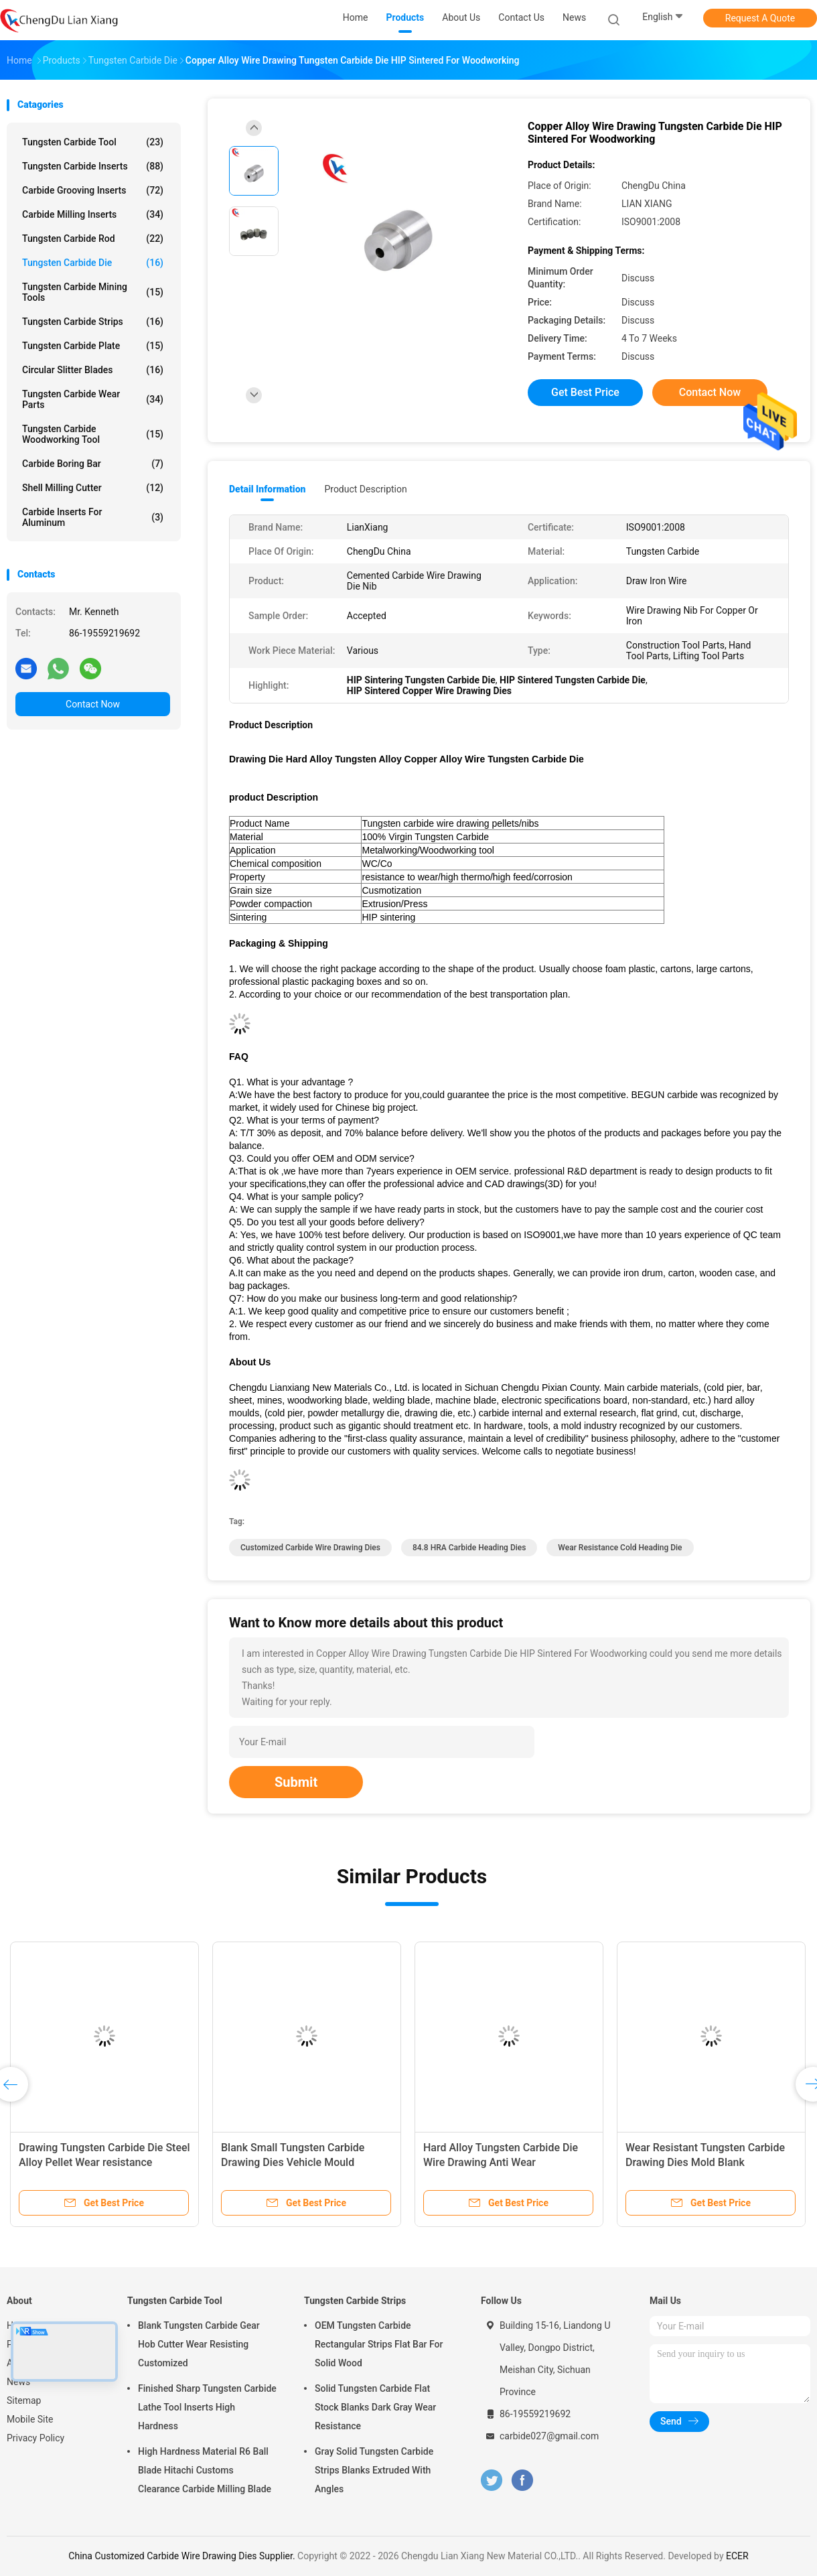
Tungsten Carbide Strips (92, 321)
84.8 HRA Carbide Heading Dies (469, 1547)
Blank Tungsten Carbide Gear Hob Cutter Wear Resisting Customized (199, 2344)
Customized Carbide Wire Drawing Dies (310, 1547)
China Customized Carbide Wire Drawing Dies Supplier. (182, 2556)
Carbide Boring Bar (92, 463)
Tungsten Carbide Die (92, 262)
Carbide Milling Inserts (92, 214)
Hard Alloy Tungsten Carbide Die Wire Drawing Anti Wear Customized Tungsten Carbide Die (504, 2162)
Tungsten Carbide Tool (92, 142)
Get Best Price (585, 392)
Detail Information (267, 489)
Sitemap (24, 2400)
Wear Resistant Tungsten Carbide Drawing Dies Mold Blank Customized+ (705, 2162)
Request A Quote (760, 18)
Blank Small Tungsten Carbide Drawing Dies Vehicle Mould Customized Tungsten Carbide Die (302, 2162)
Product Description (365, 489)
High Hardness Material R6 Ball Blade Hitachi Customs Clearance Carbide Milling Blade (204, 2470)
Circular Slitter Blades (92, 370)
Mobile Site (30, 2419)
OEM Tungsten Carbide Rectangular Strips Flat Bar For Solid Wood (379, 2344)
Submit (296, 1782)
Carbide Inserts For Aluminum (92, 517)
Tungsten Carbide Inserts (92, 166)
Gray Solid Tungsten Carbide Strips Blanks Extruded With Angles (374, 2470)
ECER (737, 2556)
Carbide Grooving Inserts (92, 190)
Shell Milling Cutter (92, 487)
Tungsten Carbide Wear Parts (92, 399)
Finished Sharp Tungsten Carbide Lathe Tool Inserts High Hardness (207, 2407)
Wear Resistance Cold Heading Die (620, 1547)
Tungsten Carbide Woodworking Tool (92, 434)
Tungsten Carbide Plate (92, 345)
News (18, 2381)
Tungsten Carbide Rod (92, 238)
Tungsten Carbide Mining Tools (92, 292)
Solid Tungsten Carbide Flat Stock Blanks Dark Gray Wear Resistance (375, 2407)
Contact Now (93, 704)
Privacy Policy (35, 2438)
